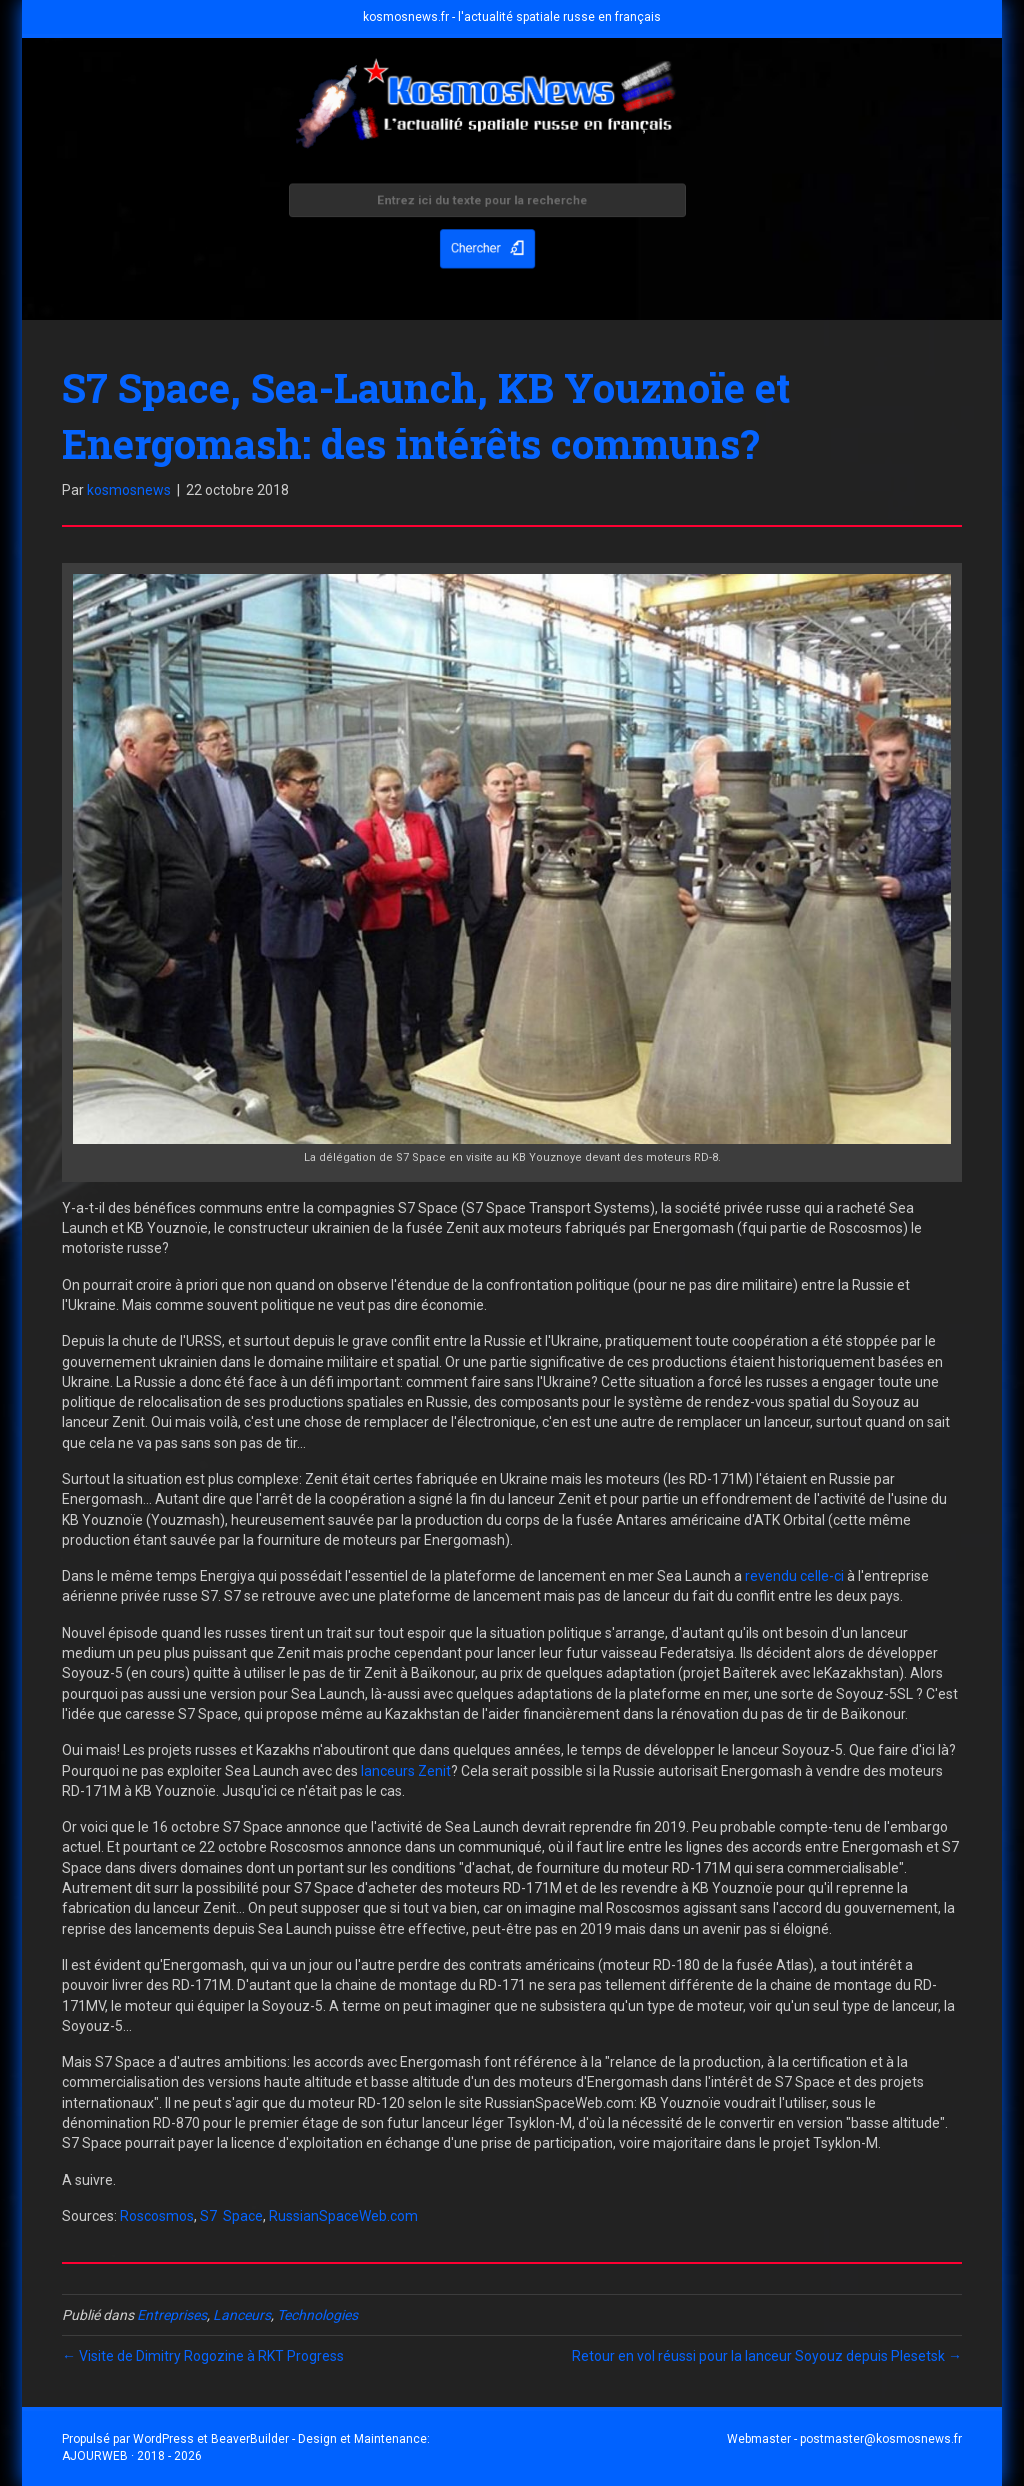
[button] (487, 246)
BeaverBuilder (250, 2439)
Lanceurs (242, 2315)
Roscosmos (157, 2216)
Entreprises (172, 2315)
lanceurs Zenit (406, 1771)
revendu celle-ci (794, 1576)
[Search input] (487, 203)
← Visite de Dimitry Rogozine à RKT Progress (203, 2356)
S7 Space (231, 2216)
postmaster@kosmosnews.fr (881, 2439)
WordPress (163, 2439)
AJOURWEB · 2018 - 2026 (132, 2456)
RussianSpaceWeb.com (343, 2216)
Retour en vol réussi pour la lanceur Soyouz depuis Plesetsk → (767, 2356)
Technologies (317, 2315)
